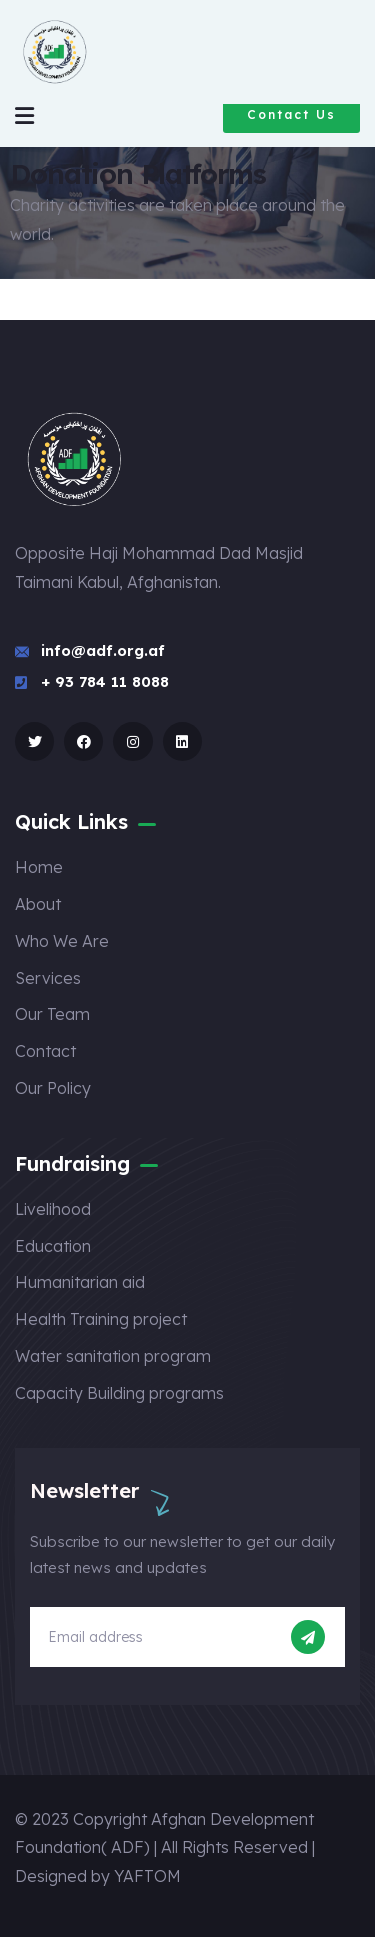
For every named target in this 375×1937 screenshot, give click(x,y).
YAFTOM (147, 1876)
